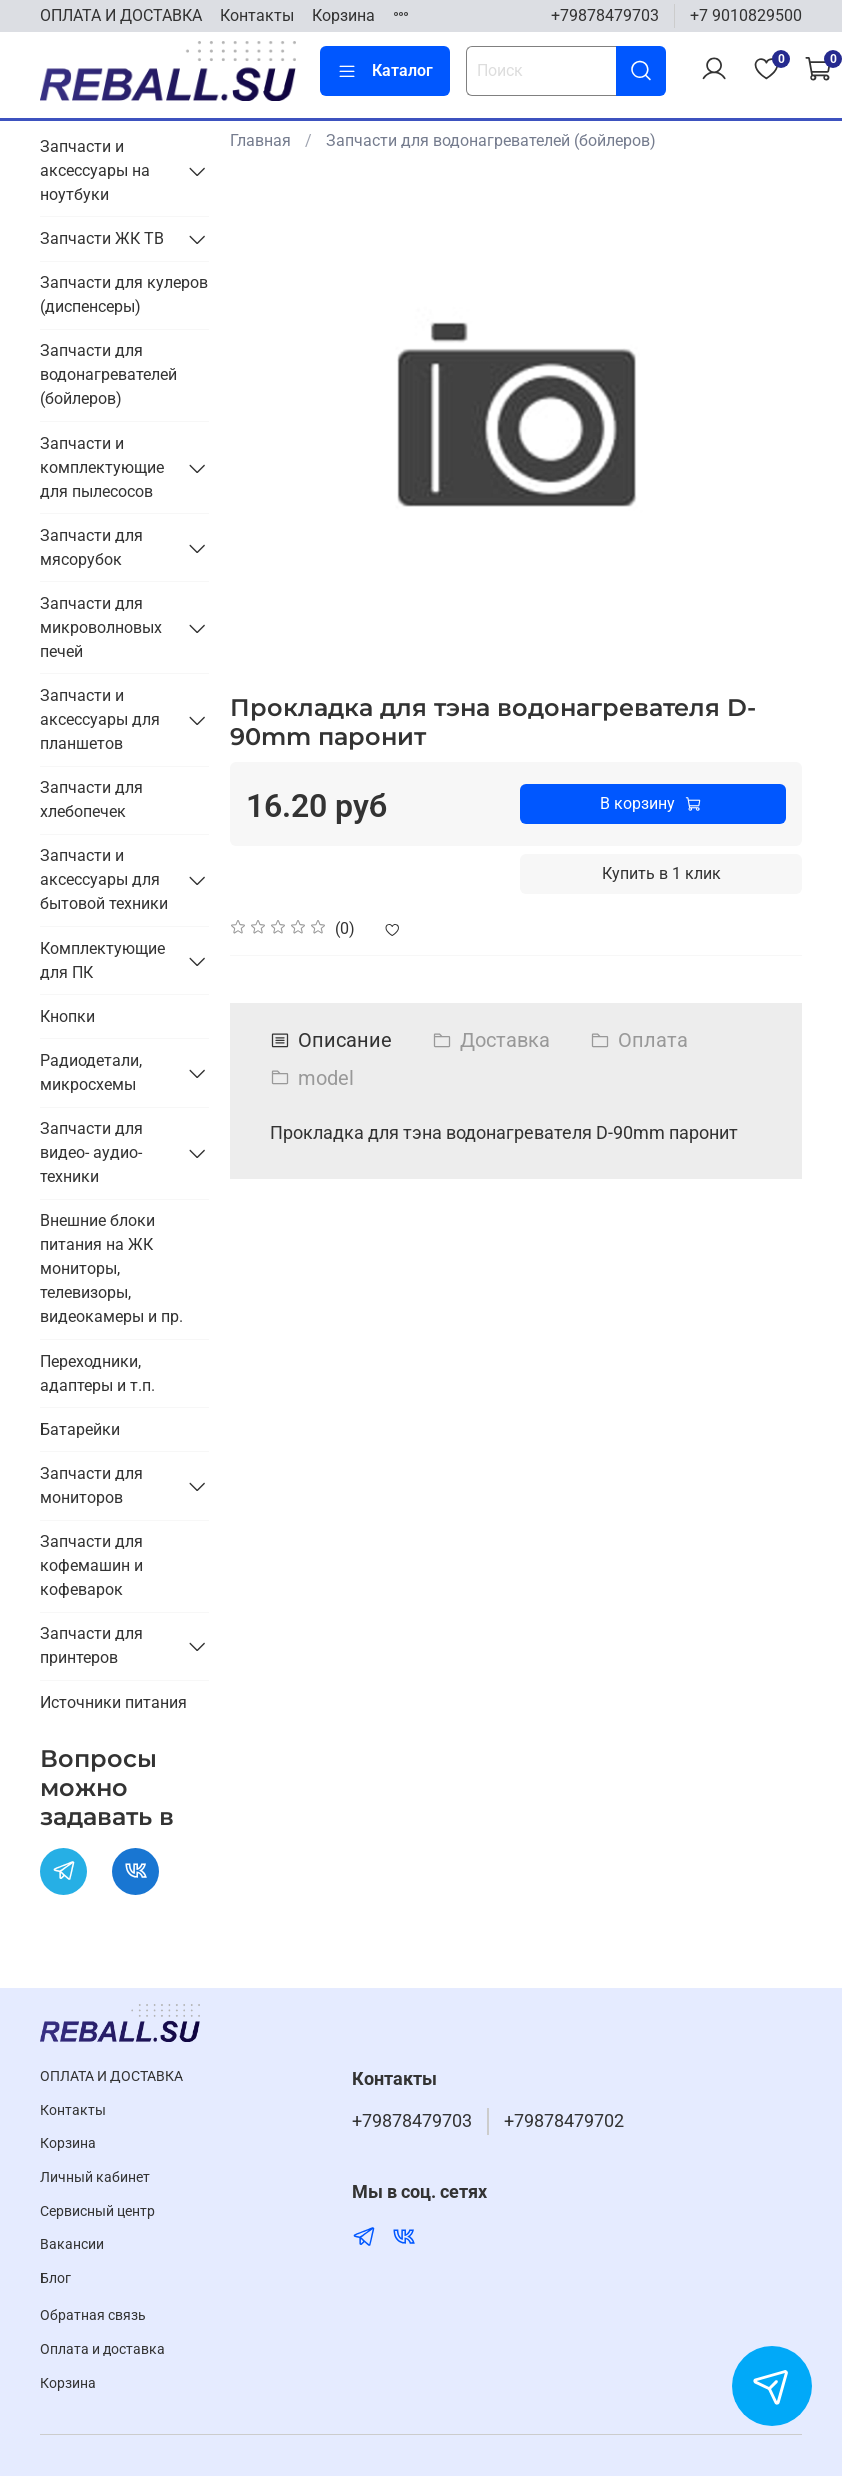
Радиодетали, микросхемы (91, 1072)
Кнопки (67, 1016)
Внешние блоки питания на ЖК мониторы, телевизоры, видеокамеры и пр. (111, 1268)
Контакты (257, 15)
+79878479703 (605, 15)
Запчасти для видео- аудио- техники (91, 1152)
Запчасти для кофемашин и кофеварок (91, 1565)
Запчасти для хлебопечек (91, 799)
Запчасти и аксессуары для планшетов (100, 719)
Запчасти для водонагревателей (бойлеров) (491, 140)
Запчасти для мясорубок (91, 547)
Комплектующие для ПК (102, 960)
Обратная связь (93, 2315)
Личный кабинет (95, 2177)
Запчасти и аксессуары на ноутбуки (95, 170)
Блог (55, 2278)
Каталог (385, 71)
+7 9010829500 (746, 15)
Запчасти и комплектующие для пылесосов (102, 467)
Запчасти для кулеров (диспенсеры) (124, 294)
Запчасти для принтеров (91, 1645)
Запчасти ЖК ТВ (102, 238)
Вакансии (72, 2244)
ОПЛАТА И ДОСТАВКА (121, 15)
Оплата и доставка (102, 2349)
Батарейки (80, 1429)
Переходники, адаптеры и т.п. (97, 1373)
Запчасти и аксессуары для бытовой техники (104, 879)
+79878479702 (564, 2121)
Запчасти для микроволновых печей (101, 627)
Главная (260, 140)
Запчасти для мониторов (91, 1485)
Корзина (343, 15)
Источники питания (113, 1702)
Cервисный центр (97, 2211)
